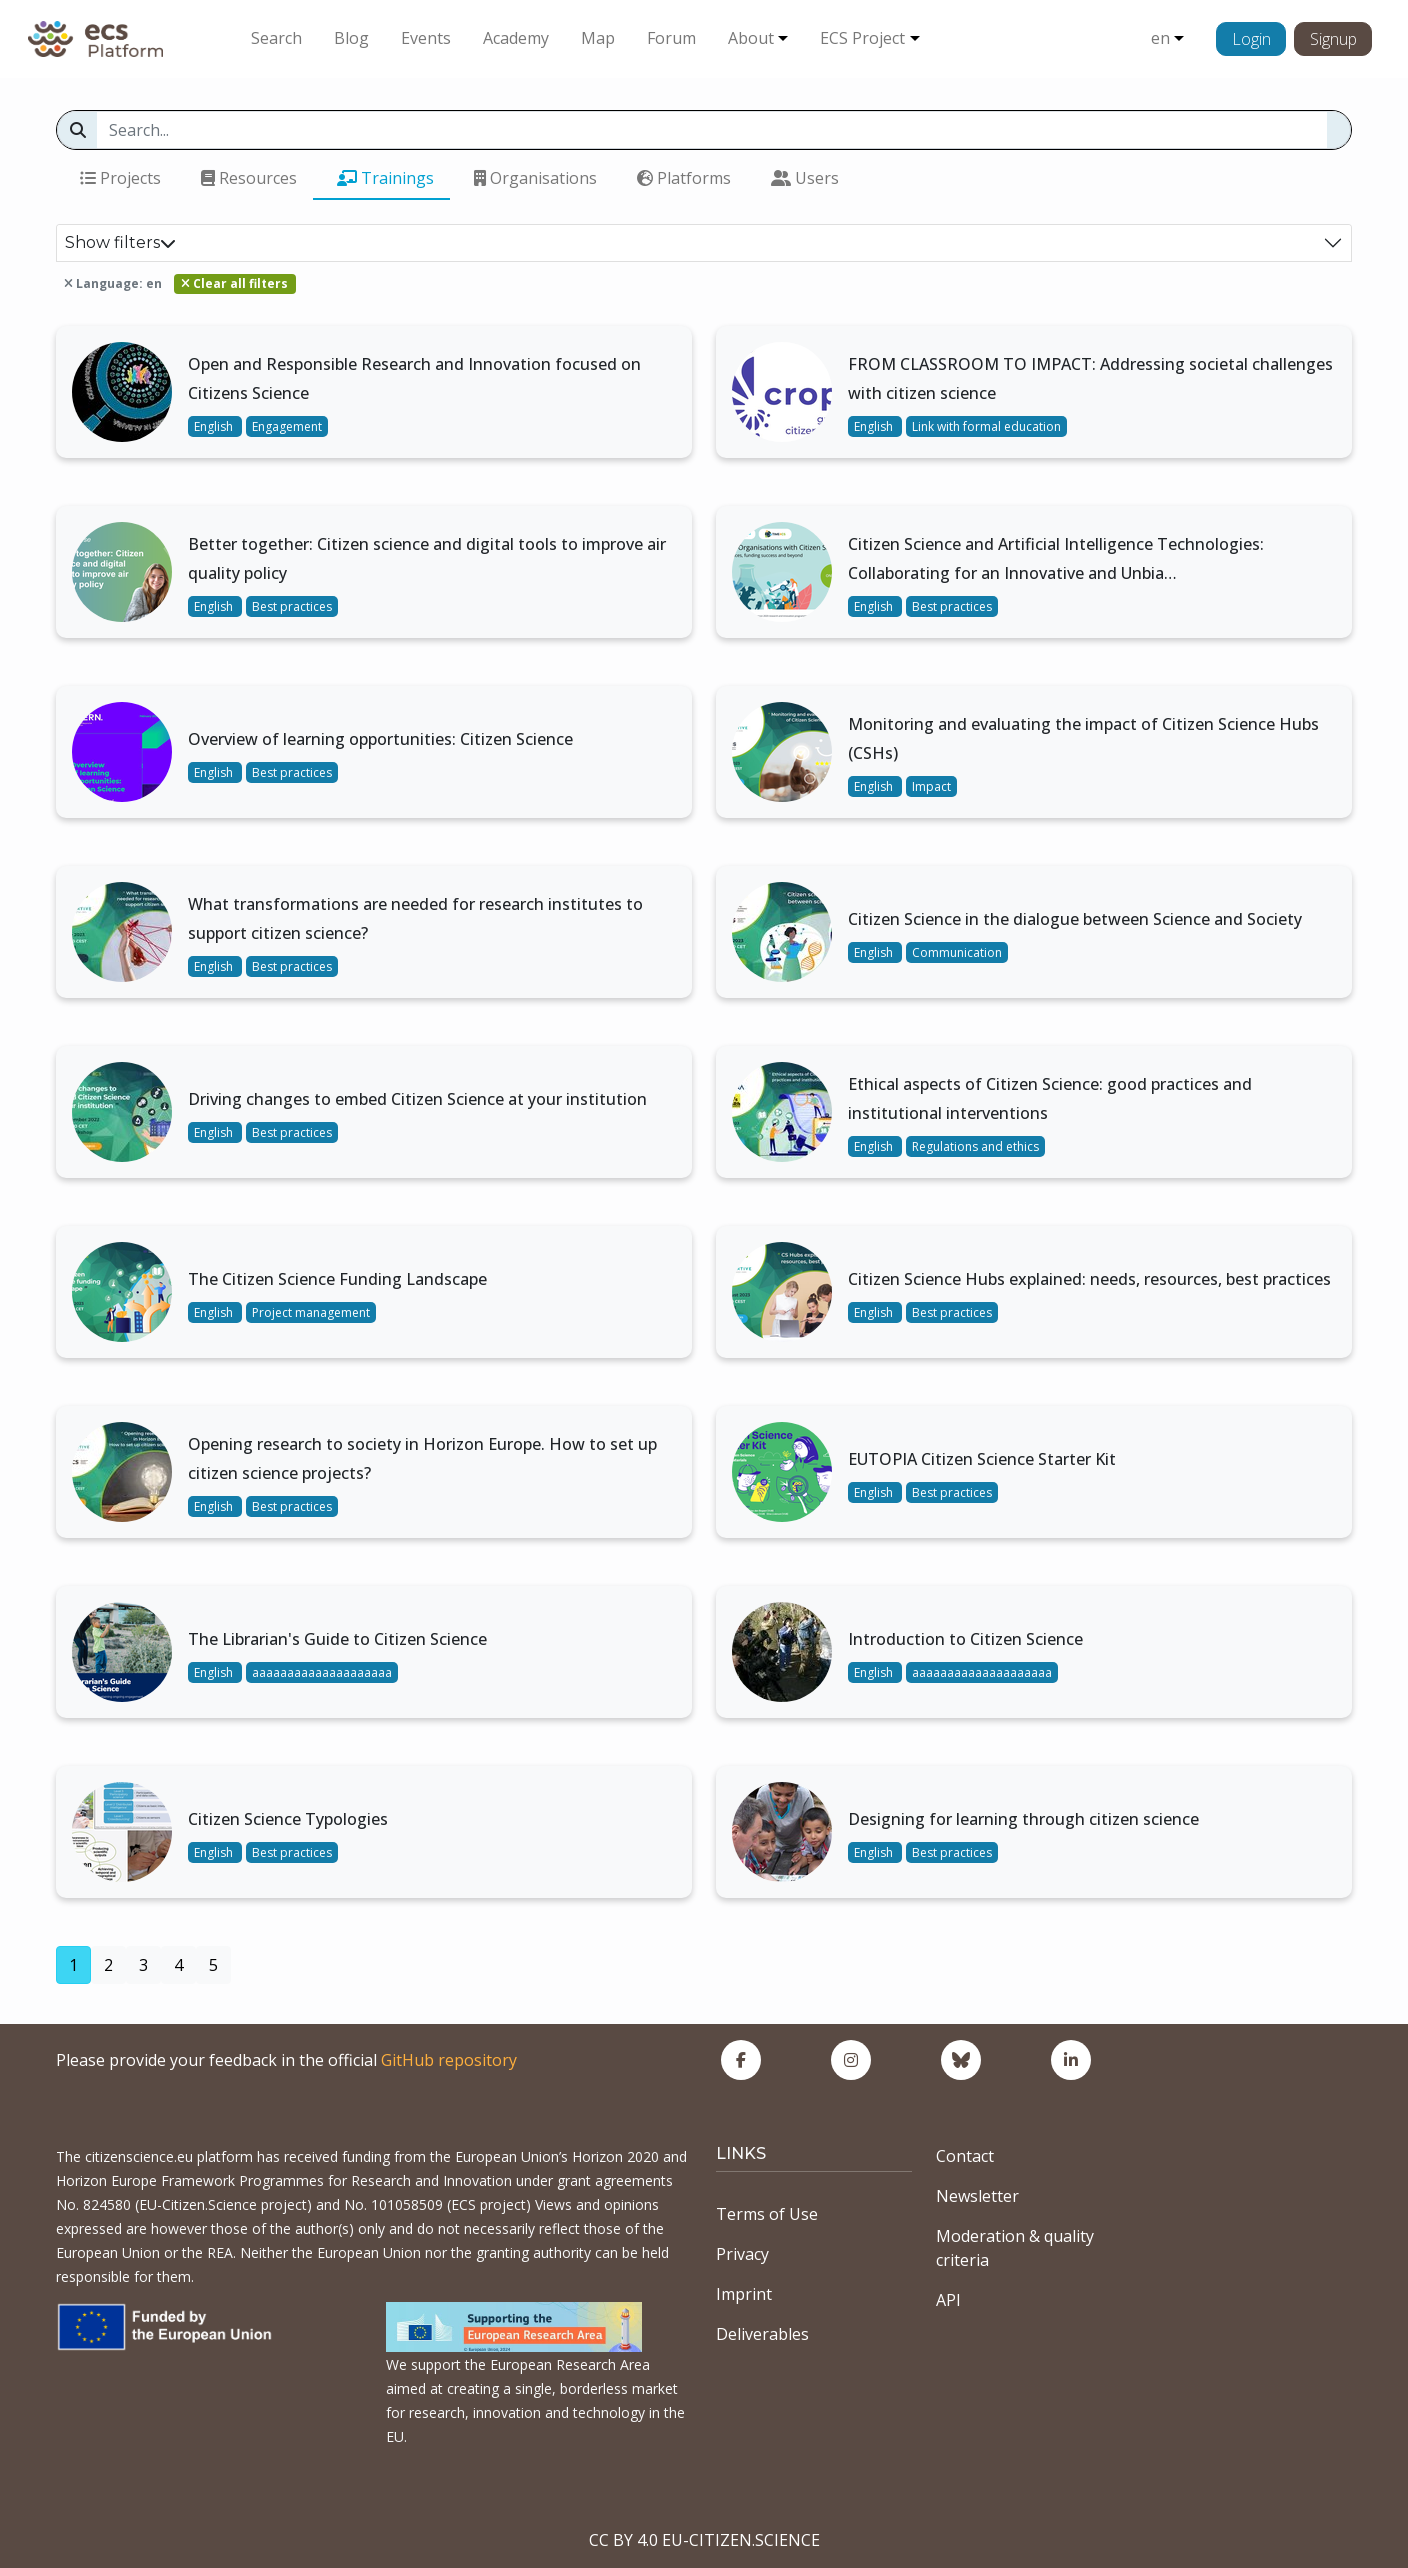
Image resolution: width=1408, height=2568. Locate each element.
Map (598, 38)
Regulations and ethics (975, 1146)
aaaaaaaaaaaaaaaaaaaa (322, 1672)
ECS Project (862, 38)
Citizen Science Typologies (288, 1819)
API (948, 2300)
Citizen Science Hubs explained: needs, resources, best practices (1089, 1279)
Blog (351, 38)
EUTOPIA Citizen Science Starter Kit (982, 1459)
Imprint (744, 2294)
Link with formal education (986, 426)
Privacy (742, 2254)
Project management (311, 1312)
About (751, 38)
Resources (249, 178)
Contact (965, 2156)
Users (805, 178)
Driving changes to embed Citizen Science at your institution (417, 1099)
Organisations (535, 178)
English (215, 426)
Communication (957, 952)
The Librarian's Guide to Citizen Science (337, 1639)
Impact (931, 786)
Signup (1333, 39)
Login (1251, 39)
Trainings (385, 178)
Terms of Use (767, 2214)
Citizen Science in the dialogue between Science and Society (1075, 919)
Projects (120, 178)
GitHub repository (449, 2060)
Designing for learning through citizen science (1023, 1819)
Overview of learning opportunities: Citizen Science (380, 739)
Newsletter (977, 2196)
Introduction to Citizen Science (965, 1639)
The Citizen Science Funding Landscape (337, 1279)
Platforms (684, 178)
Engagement (287, 426)
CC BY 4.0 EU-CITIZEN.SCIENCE (704, 2540)
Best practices (292, 606)
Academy (516, 38)
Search (276, 38)
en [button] (1160, 38)
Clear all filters (234, 283)
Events (426, 38)
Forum (671, 38)
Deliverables (762, 2334)
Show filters (120, 242)
